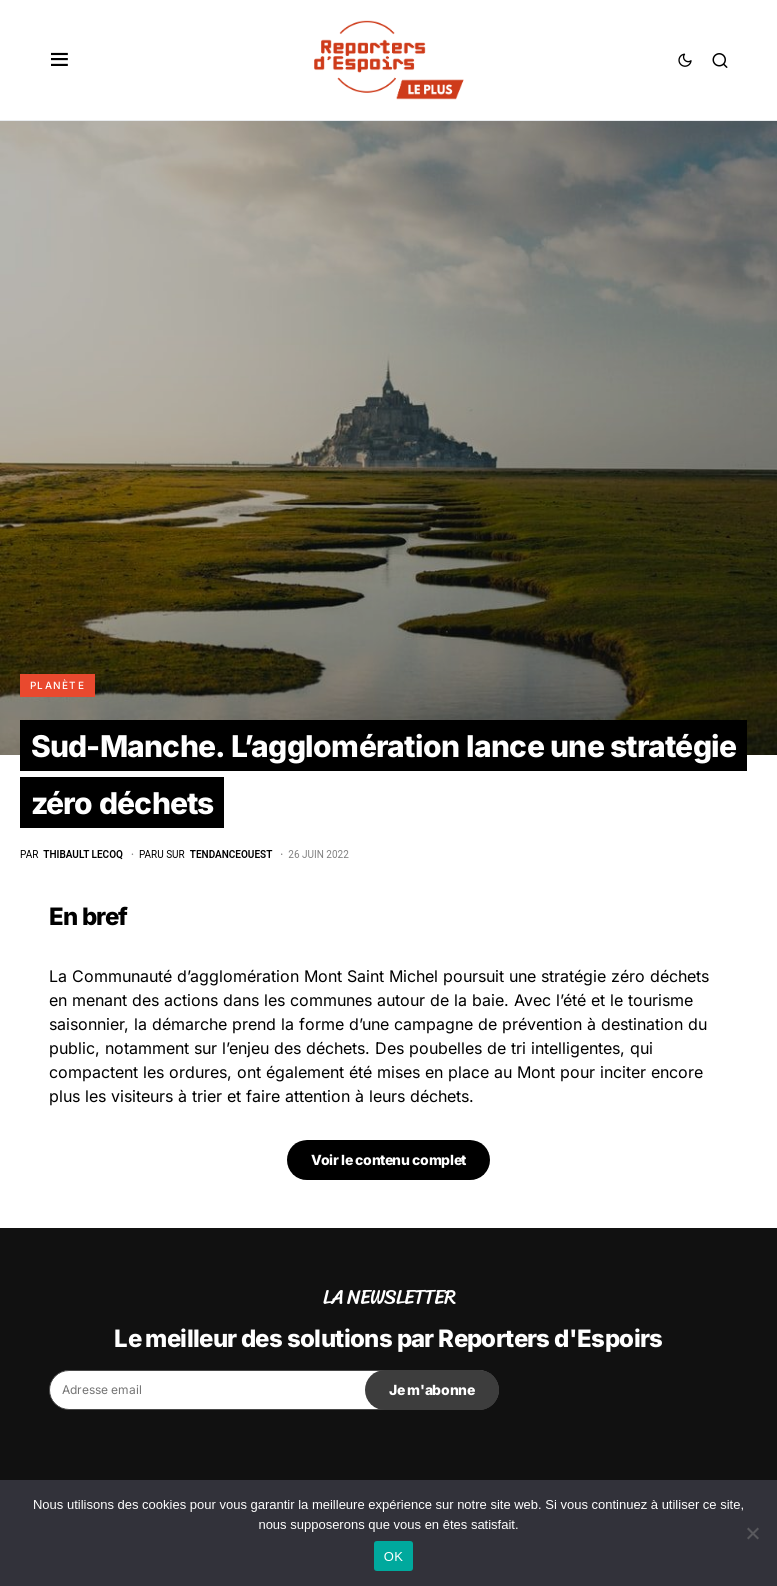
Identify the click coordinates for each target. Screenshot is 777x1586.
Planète (57, 685)
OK (393, 1556)
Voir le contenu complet (388, 1159)
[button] (59, 60)
